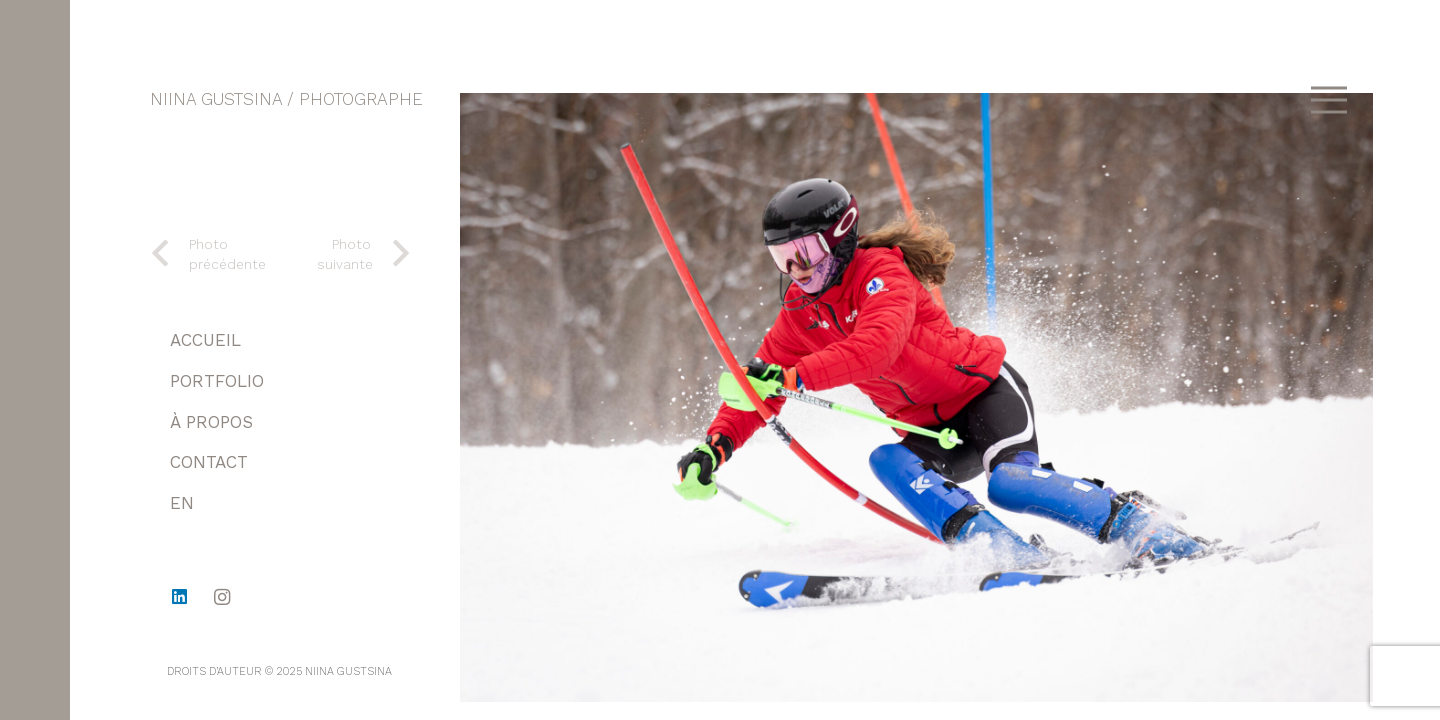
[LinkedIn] (179, 597)
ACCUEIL (205, 340)
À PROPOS (211, 422)
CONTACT (209, 462)
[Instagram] (222, 597)
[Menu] (1328, 100)
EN (182, 503)
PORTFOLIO (217, 381)
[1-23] (917, 397)
